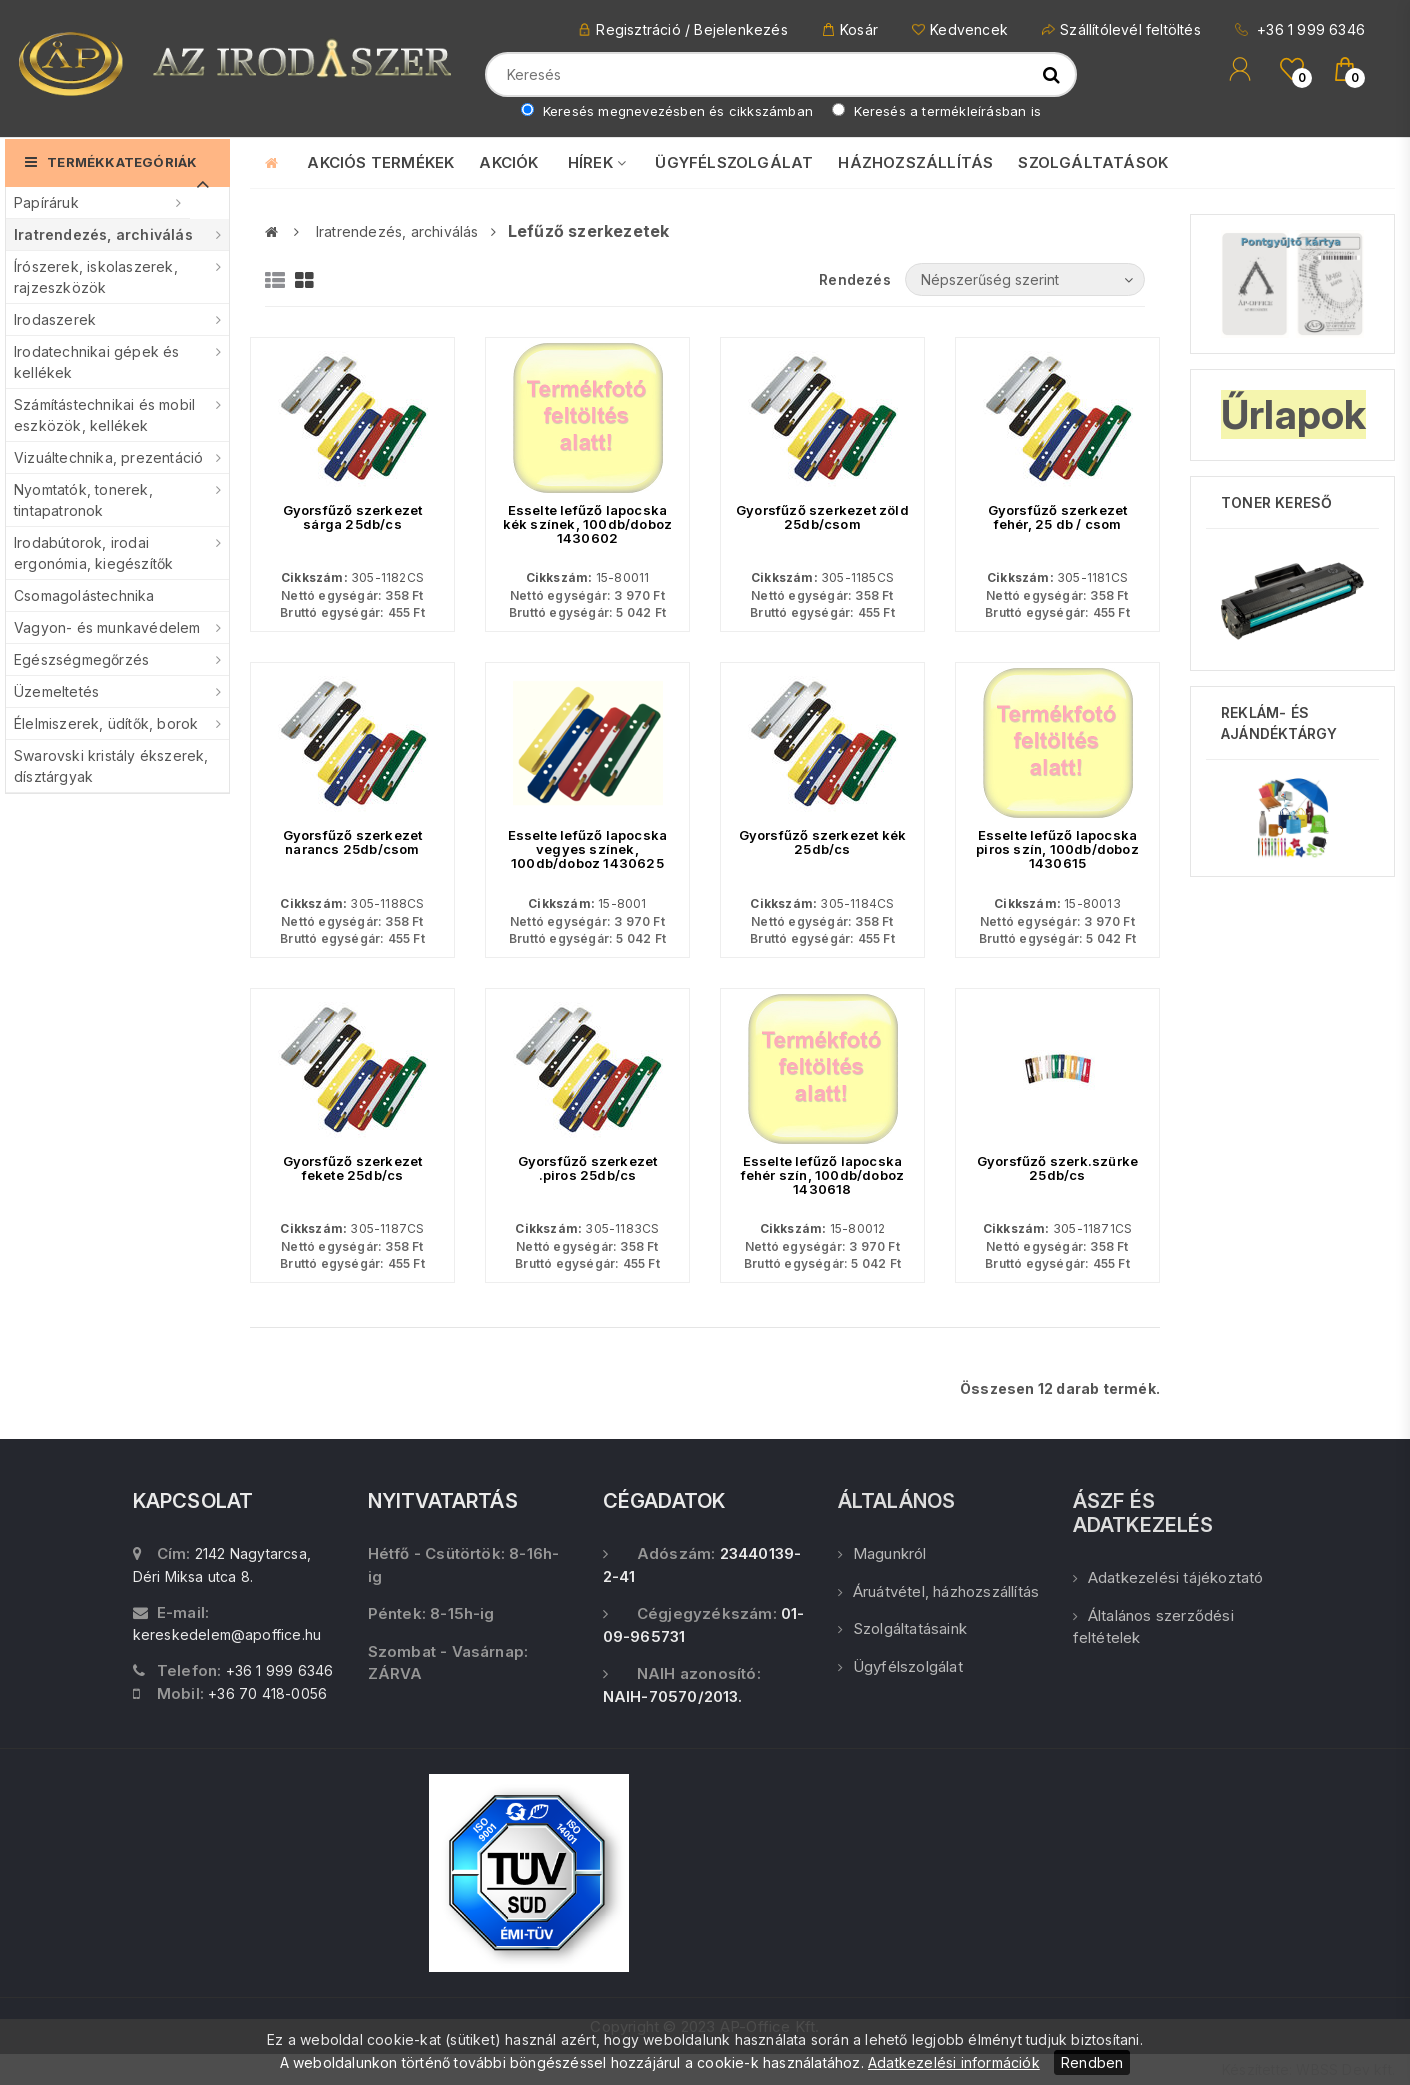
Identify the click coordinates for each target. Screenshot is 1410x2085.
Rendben (1092, 2062)
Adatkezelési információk (954, 2062)
